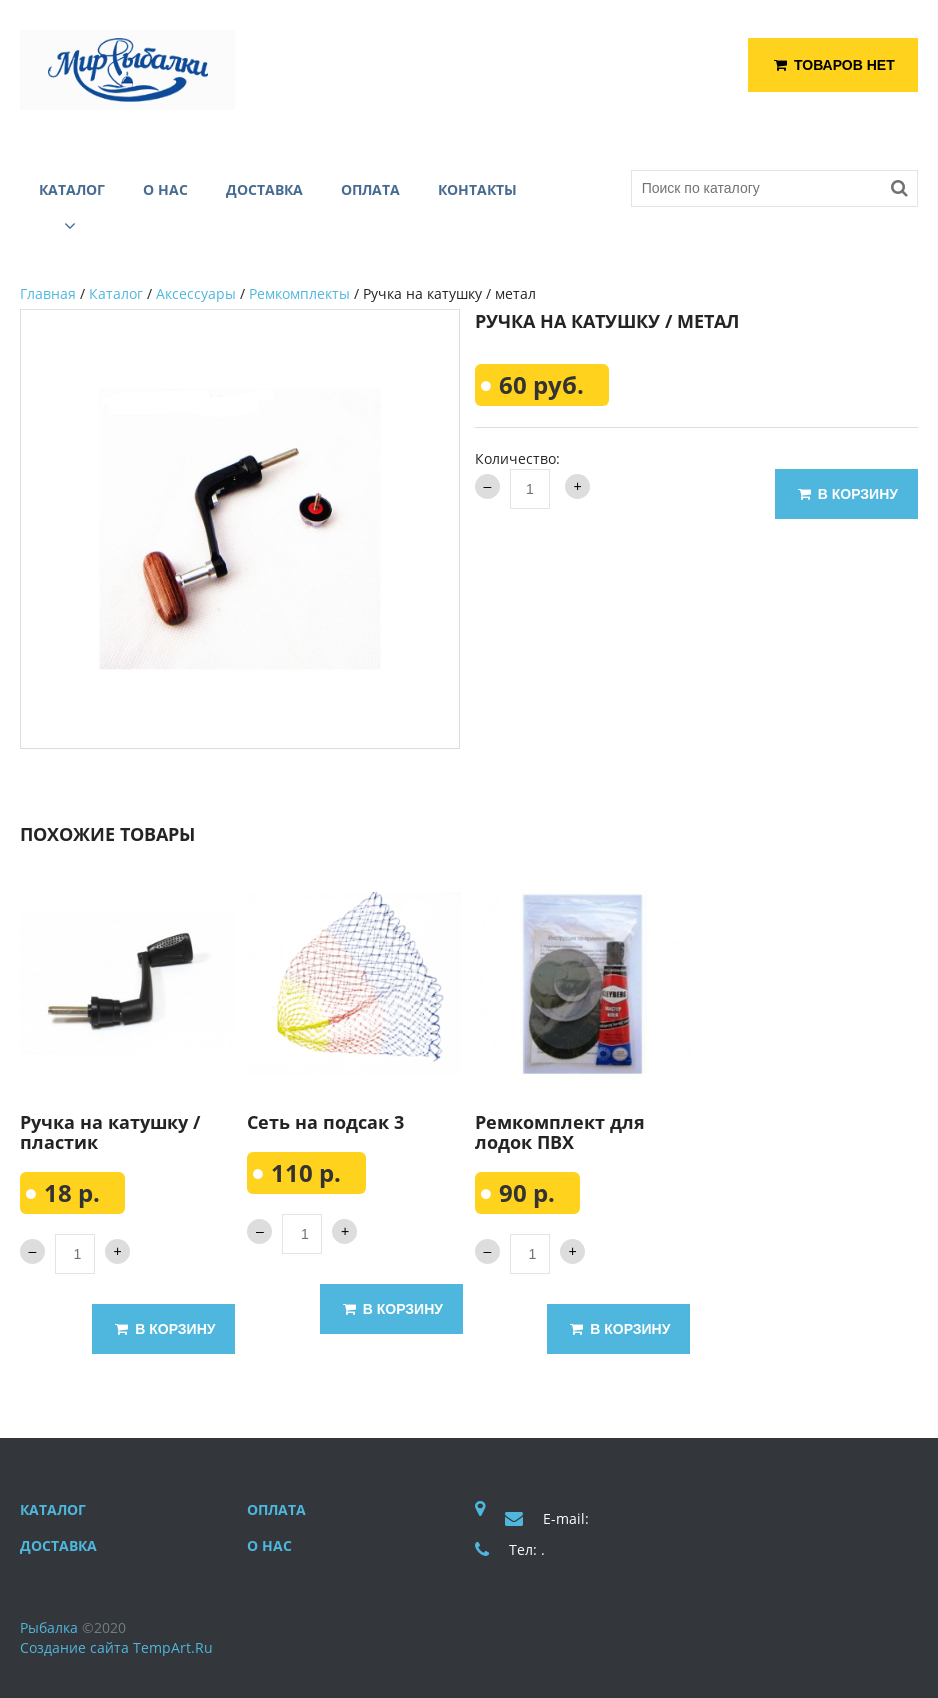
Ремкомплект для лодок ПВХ (560, 1132)
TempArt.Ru (173, 1647)
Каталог (116, 293)
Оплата (276, 1509)
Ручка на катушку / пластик (110, 1132)
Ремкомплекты (299, 293)
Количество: (517, 458)
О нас (269, 1545)
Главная (48, 293)
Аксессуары (196, 293)
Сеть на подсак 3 (325, 1122)
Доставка (58, 1545)
